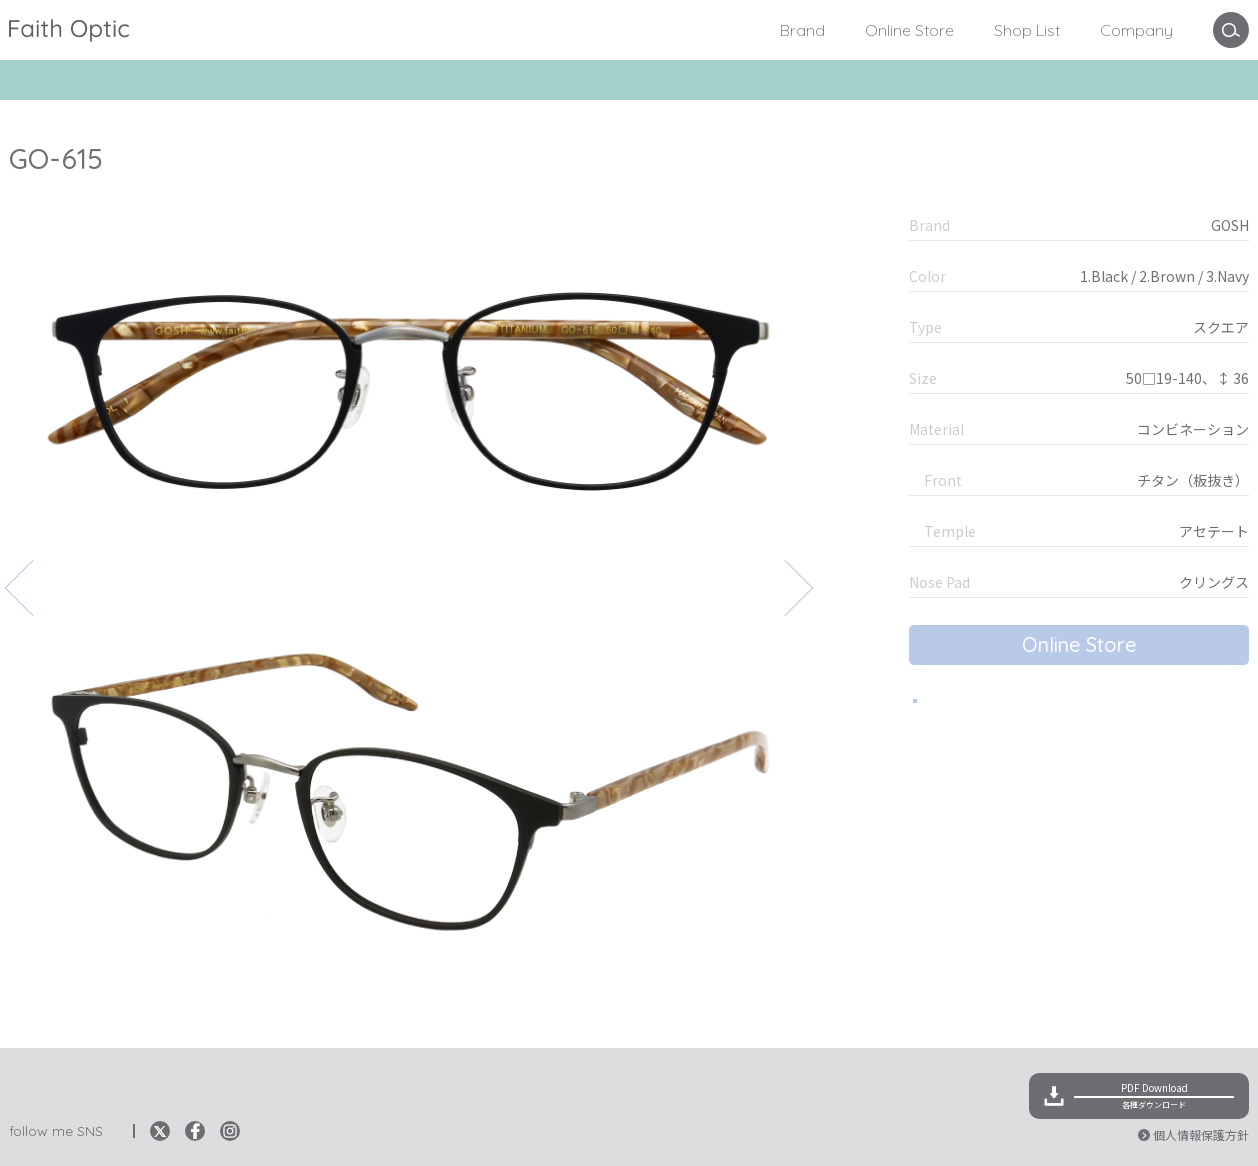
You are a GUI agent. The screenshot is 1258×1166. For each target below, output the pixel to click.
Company (1136, 30)
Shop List (1027, 30)
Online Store (909, 30)
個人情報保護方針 (1201, 1134)
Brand (802, 30)
